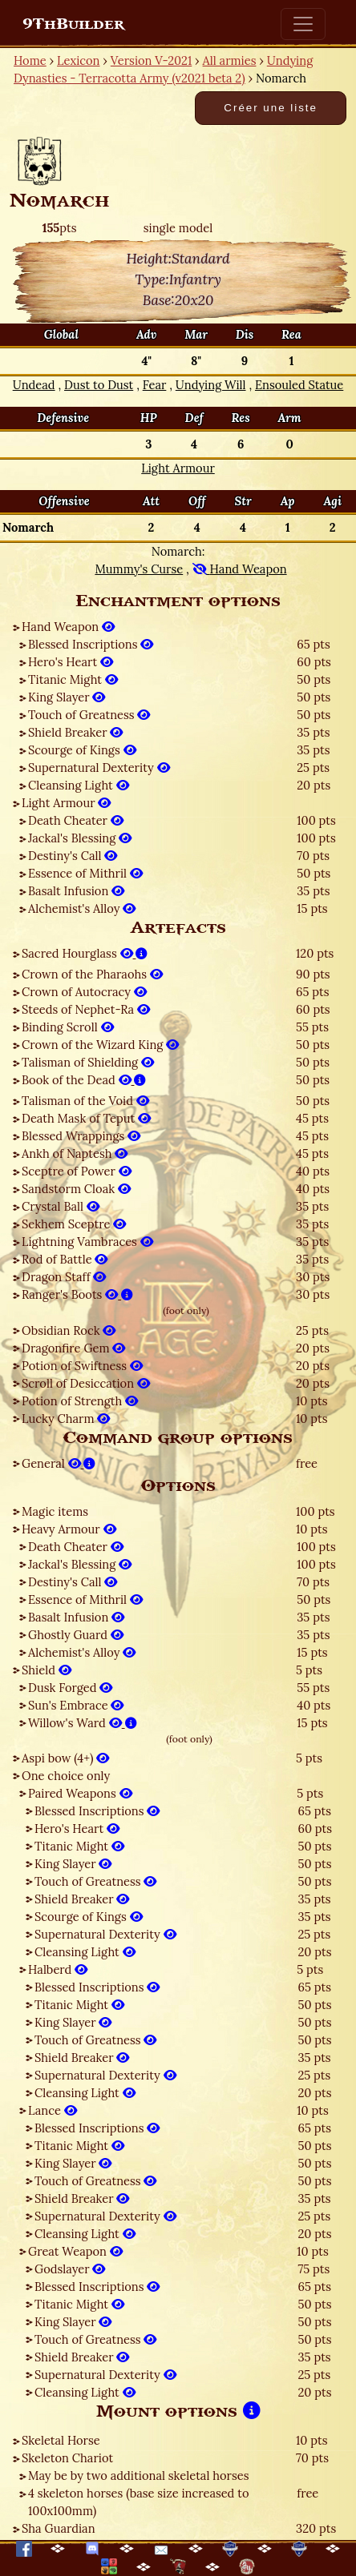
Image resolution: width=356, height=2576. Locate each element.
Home (30, 60)
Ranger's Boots (77, 1294)
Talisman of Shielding (88, 1062)
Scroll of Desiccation (86, 1383)
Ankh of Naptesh (74, 1153)
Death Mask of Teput (86, 1118)
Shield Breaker (75, 732)
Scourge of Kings (82, 750)
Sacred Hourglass (85, 953)
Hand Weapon (68, 626)
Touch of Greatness (89, 714)
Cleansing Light (78, 785)
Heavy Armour (69, 1529)
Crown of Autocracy (84, 991)
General (58, 1463)
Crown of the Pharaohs (92, 974)
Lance (52, 2110)
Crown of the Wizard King (100, 1044)
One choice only (66, 1775)
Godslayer (69, 2269)
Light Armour (66, 802)
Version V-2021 (151, 60)
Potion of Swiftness (82, 1365)
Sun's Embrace (75, 1705)
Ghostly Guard (75, 1634)
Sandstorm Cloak (76, 1188)
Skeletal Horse (61, 2440)
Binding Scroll (68, 1027)
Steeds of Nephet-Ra (86, 1009)
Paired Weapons (80, 1793)
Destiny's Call (72, 855)
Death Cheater (75, 820)
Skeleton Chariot (67, 2457)
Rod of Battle (64, 1259)
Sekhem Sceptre (74, 1224)
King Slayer (66, 697)
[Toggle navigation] (303, 24)
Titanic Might (73, 679)
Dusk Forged (70, 1687)
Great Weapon (75, 2251)
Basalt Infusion (76, 890)
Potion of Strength (80, 1401)
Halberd (57, 1969)
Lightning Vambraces (87, 1241)
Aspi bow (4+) (65, 1758)
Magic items (55, 1511)
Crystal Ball (60, 1206)
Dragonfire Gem (73, 1348)
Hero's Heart (70, 661)
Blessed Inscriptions (90, 644)
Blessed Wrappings (81, 1135)
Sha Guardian (58, 2528)
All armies (230, 60)
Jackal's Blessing (79, 838)
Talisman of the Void (85, 1100)
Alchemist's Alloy (82, 908)
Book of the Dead (84, 1079)
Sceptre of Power (76, 1171)
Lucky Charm (66, 1418)
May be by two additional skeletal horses (138, 2475)
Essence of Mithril (85, 873)
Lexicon (78, 60)
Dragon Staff (64, 1276)
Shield (46, 1670)
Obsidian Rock (68, 1330)
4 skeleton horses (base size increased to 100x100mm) (138, 2502)
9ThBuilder (73, 24)
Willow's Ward (82, 1722)
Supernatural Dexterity (99, 767)
